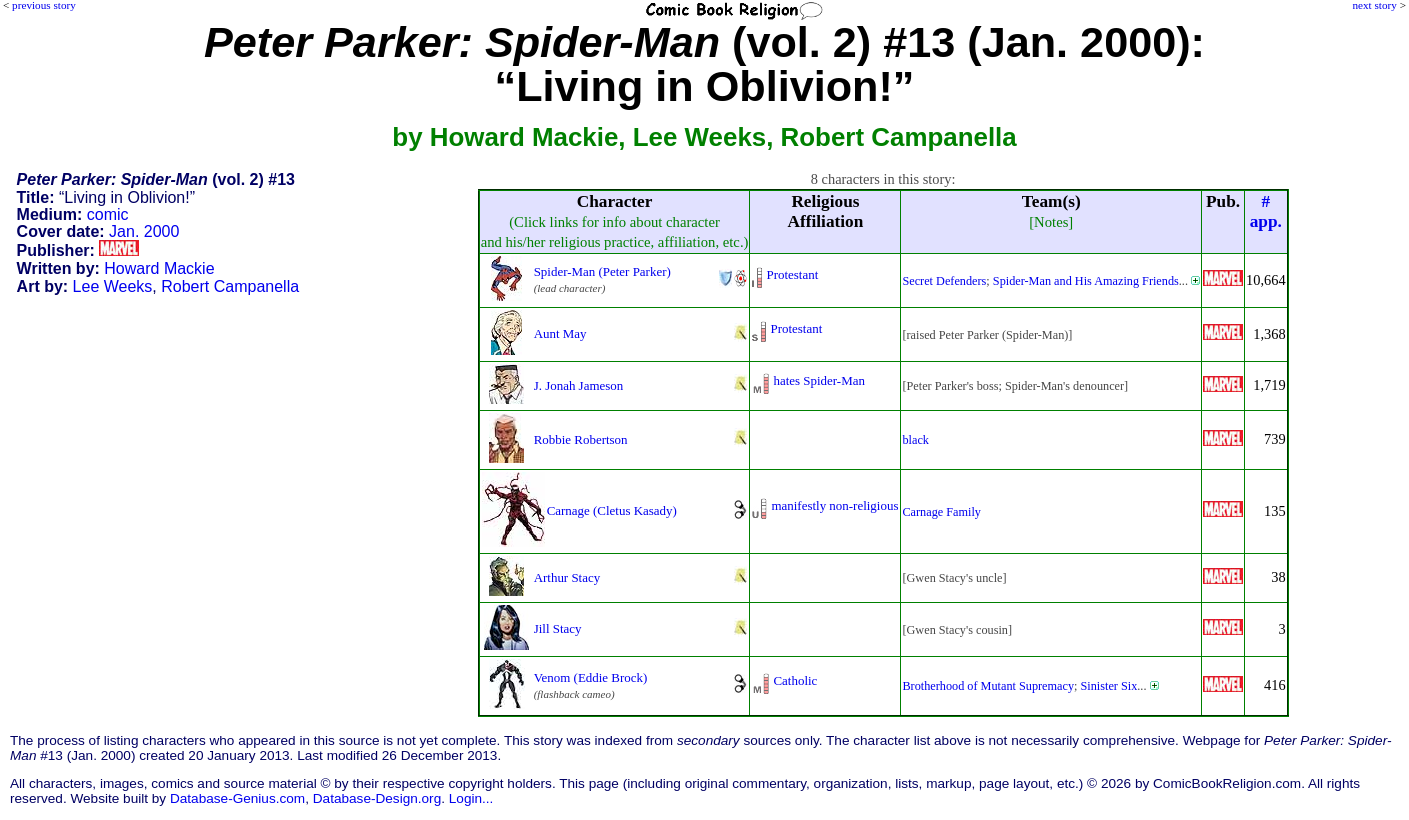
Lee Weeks (113, 286)
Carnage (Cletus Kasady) (612, 510)
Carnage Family (941, 512)
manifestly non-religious (834, 505)
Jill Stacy (558, 628)
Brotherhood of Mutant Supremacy (988, 686)
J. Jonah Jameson (579, 385)
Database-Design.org (377, 798)
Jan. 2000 (144, 231)
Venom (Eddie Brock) (591, 677)
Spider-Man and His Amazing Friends (1086, 281)
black (915, 440)
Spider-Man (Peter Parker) (602, 271)
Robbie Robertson (581, 439)
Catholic (795, 680)
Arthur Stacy (567, 577)
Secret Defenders (944, 281)
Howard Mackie (159, 268)
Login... (471, 798)
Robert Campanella (230, 286)
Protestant (792, 274)
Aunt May (560, 333)
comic (108, 214)
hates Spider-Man (818, 380)
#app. (1266, 211)
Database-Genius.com (237, 798)
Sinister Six (1109, 686)
